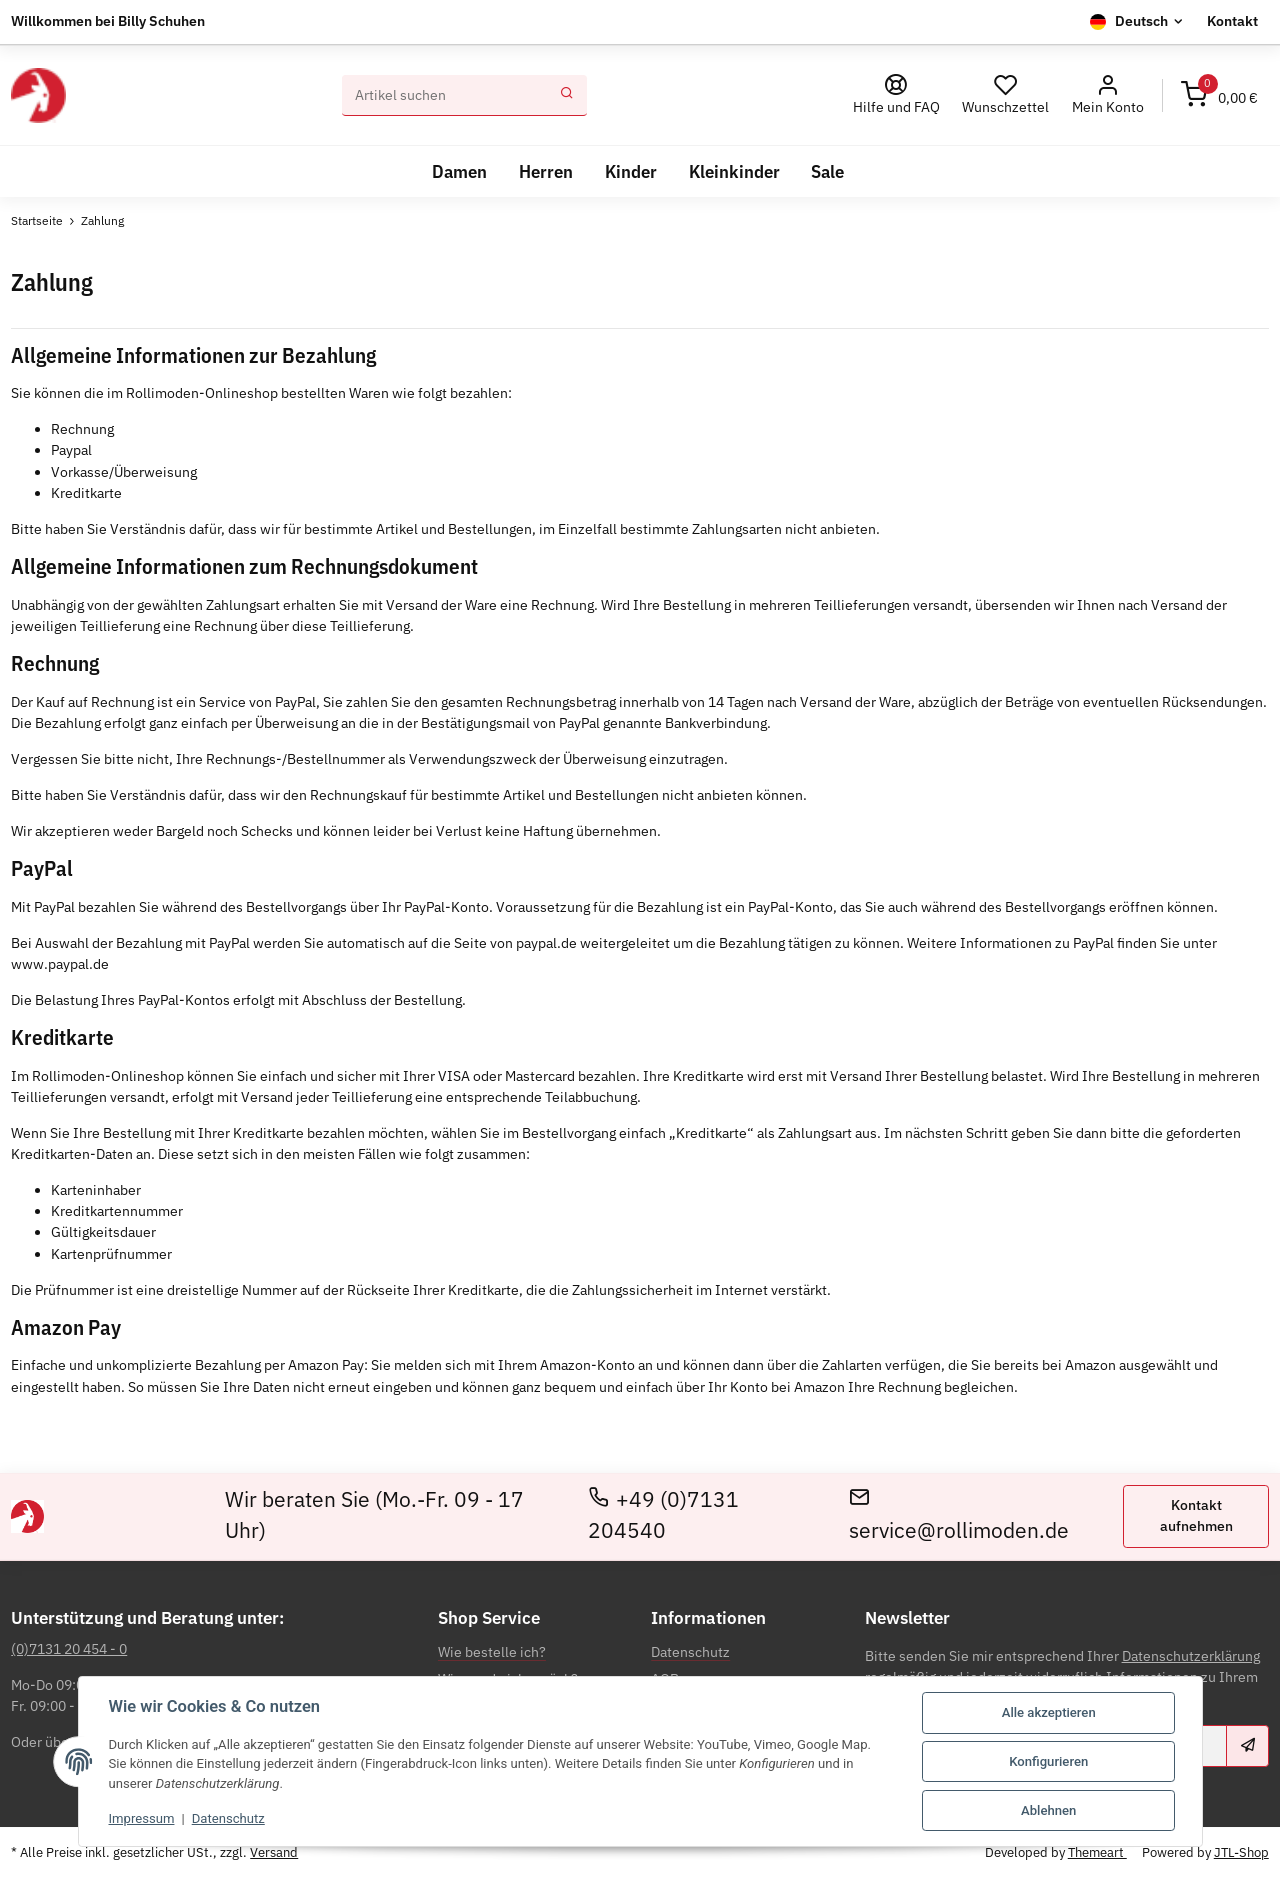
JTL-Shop (1241, 1851)
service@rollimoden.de (959, 1515)
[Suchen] (445, 96)
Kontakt (1232, 21)
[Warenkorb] (1219, 96)
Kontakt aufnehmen (1196, 1515)
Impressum (142, 1818)
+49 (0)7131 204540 (664, 1515)
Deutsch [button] (1141, 21)
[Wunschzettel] (1006, 95)
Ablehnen (1048, 1810)
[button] (1107, 95)
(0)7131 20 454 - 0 (69, 1649)
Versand (274, 1851)
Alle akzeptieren (1049, 1712)
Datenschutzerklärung (1191, 1656)
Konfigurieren (1048, 1761)
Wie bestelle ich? (492, 1652)
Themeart (1097, 1851)
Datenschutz (228, 1818)
